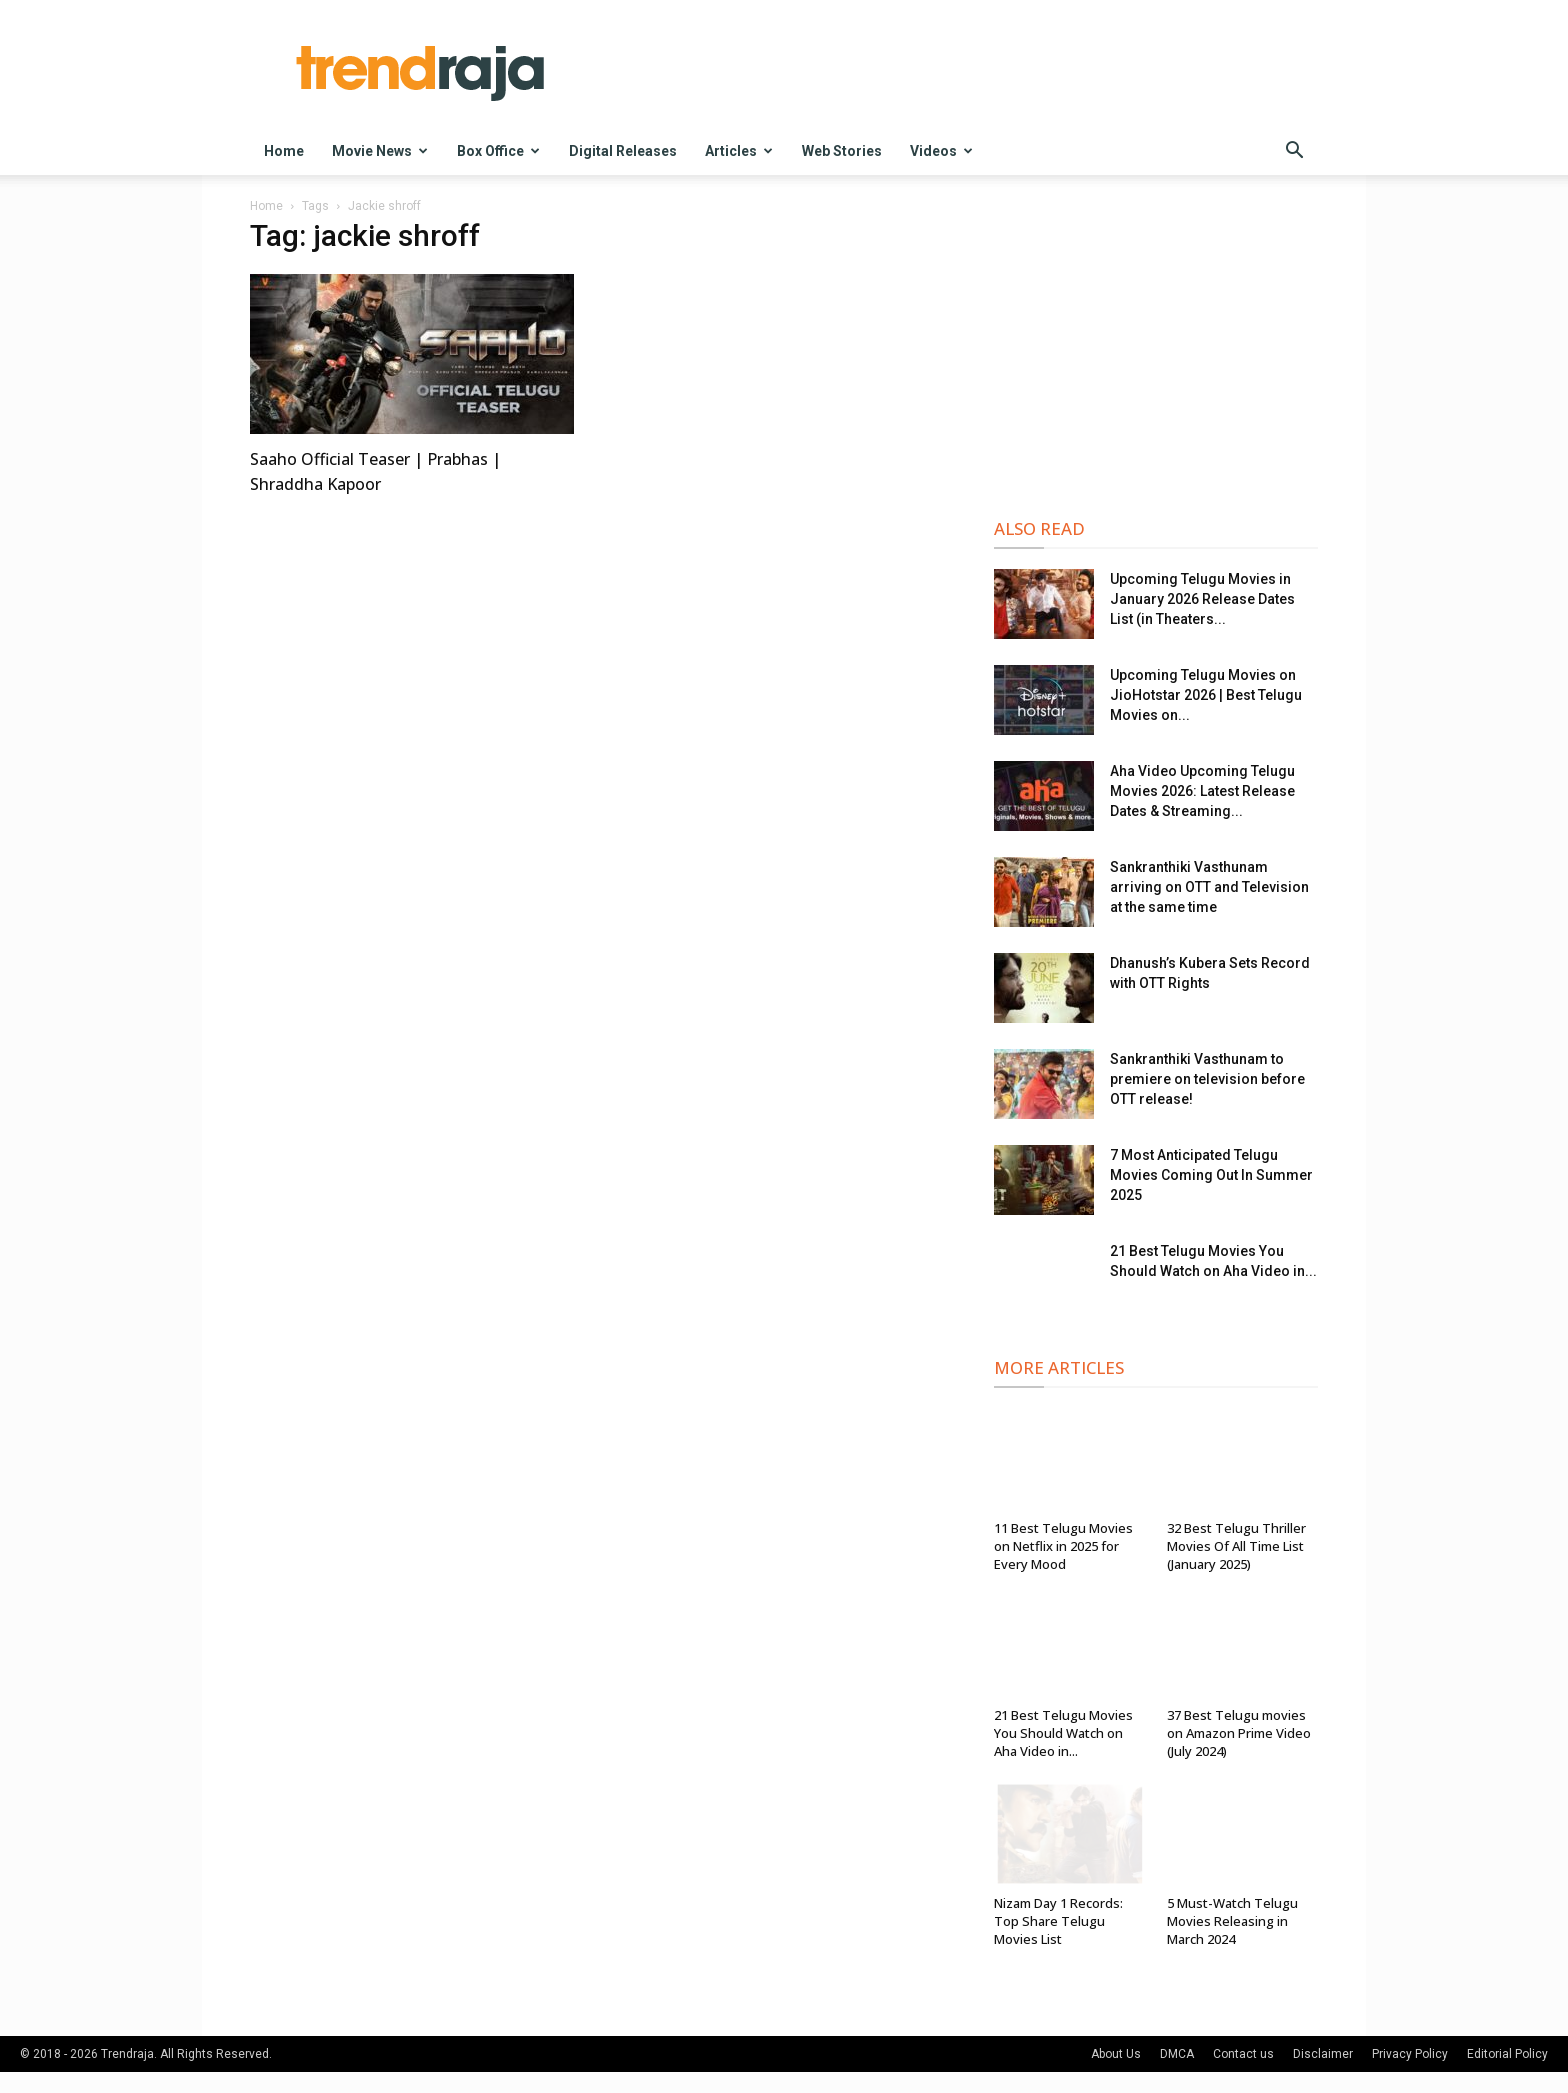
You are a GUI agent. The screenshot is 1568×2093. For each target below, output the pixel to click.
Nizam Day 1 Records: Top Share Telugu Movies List (1058, 1921)
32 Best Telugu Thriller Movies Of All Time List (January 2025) (1236, 1546)
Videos (941, 151)
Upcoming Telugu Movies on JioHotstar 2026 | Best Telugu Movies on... (1206, 695)
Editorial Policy (1507, 2054)
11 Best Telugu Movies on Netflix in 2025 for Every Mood (1063, 1546)
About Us (1116, 2054)
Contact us (1243, 2054)
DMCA (1177, 2054)
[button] (1294, 152)
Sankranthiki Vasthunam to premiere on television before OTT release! (1207, 1079)
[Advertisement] (1156, 351)
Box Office (498, 151)
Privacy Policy (1410, 2054)
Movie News (380, 151)
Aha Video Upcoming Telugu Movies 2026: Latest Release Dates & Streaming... (1202, 791)
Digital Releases (623, 151)
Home (284, 151)
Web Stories (842, 151)
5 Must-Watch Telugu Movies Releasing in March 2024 (1232, 1921)
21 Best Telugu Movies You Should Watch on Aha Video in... (1063, 1733)
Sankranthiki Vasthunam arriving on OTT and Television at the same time (1209, 887)
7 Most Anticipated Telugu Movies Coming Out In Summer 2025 (1211, 1175)
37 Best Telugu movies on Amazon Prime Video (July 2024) (1239, 1733)
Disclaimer (1323, 2054)
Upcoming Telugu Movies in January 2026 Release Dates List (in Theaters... (1202, 599)
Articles (739, 151)
